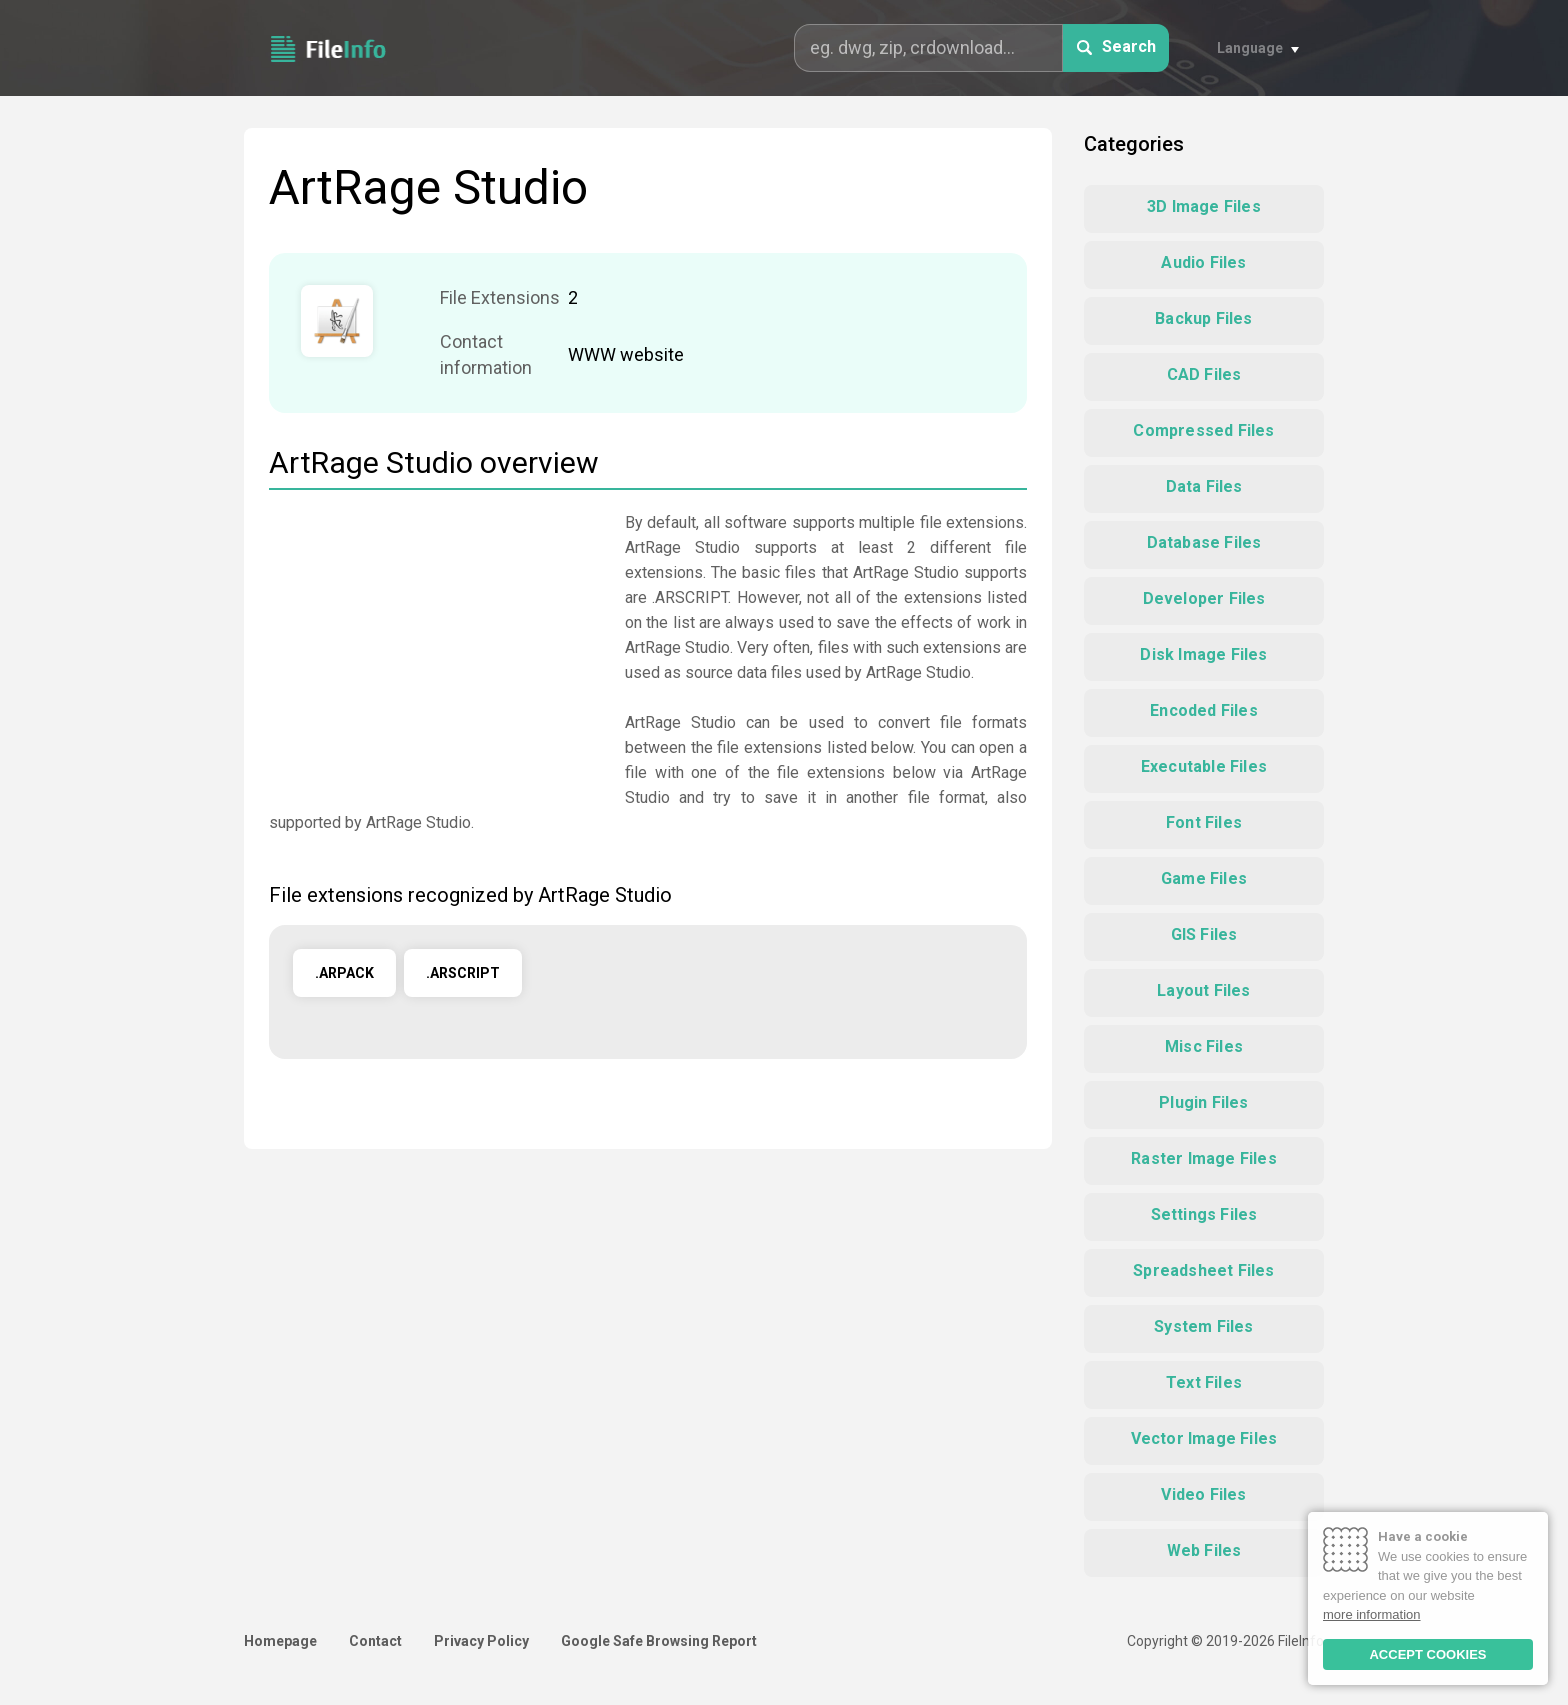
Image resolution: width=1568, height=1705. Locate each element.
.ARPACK (344, 973)
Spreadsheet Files (1203, 1270)
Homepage (280, 1641)
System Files (1203, 1326)
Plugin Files (1203, 1102)
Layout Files (1203, 990)
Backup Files (1203, 318)
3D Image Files (1204, 206)
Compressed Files (1203, 430)
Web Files (1204, 1550)
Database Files (1204, 542)
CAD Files (1204, 374)
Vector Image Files (1204, 1438)
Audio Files (1203, 262)
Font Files (1204, 822)
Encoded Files (1204, 710)
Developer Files (1204, 598)
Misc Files (1204, 1046)
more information (1372, 1614)
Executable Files (1204, 766)
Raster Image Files (1204, 1158)
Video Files (1203, 1494)
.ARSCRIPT (463, 973)
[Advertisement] (437, 650)
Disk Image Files (1203, 654)
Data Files (1204, 486)
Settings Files (1204, 1214)
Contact (375, 1641)
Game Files (1204, 878)
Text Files (1204, 1382)
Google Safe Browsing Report (659, 1641)
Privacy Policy (481, 1641)
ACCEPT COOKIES (1427, 1654)
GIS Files (1204, 934)
